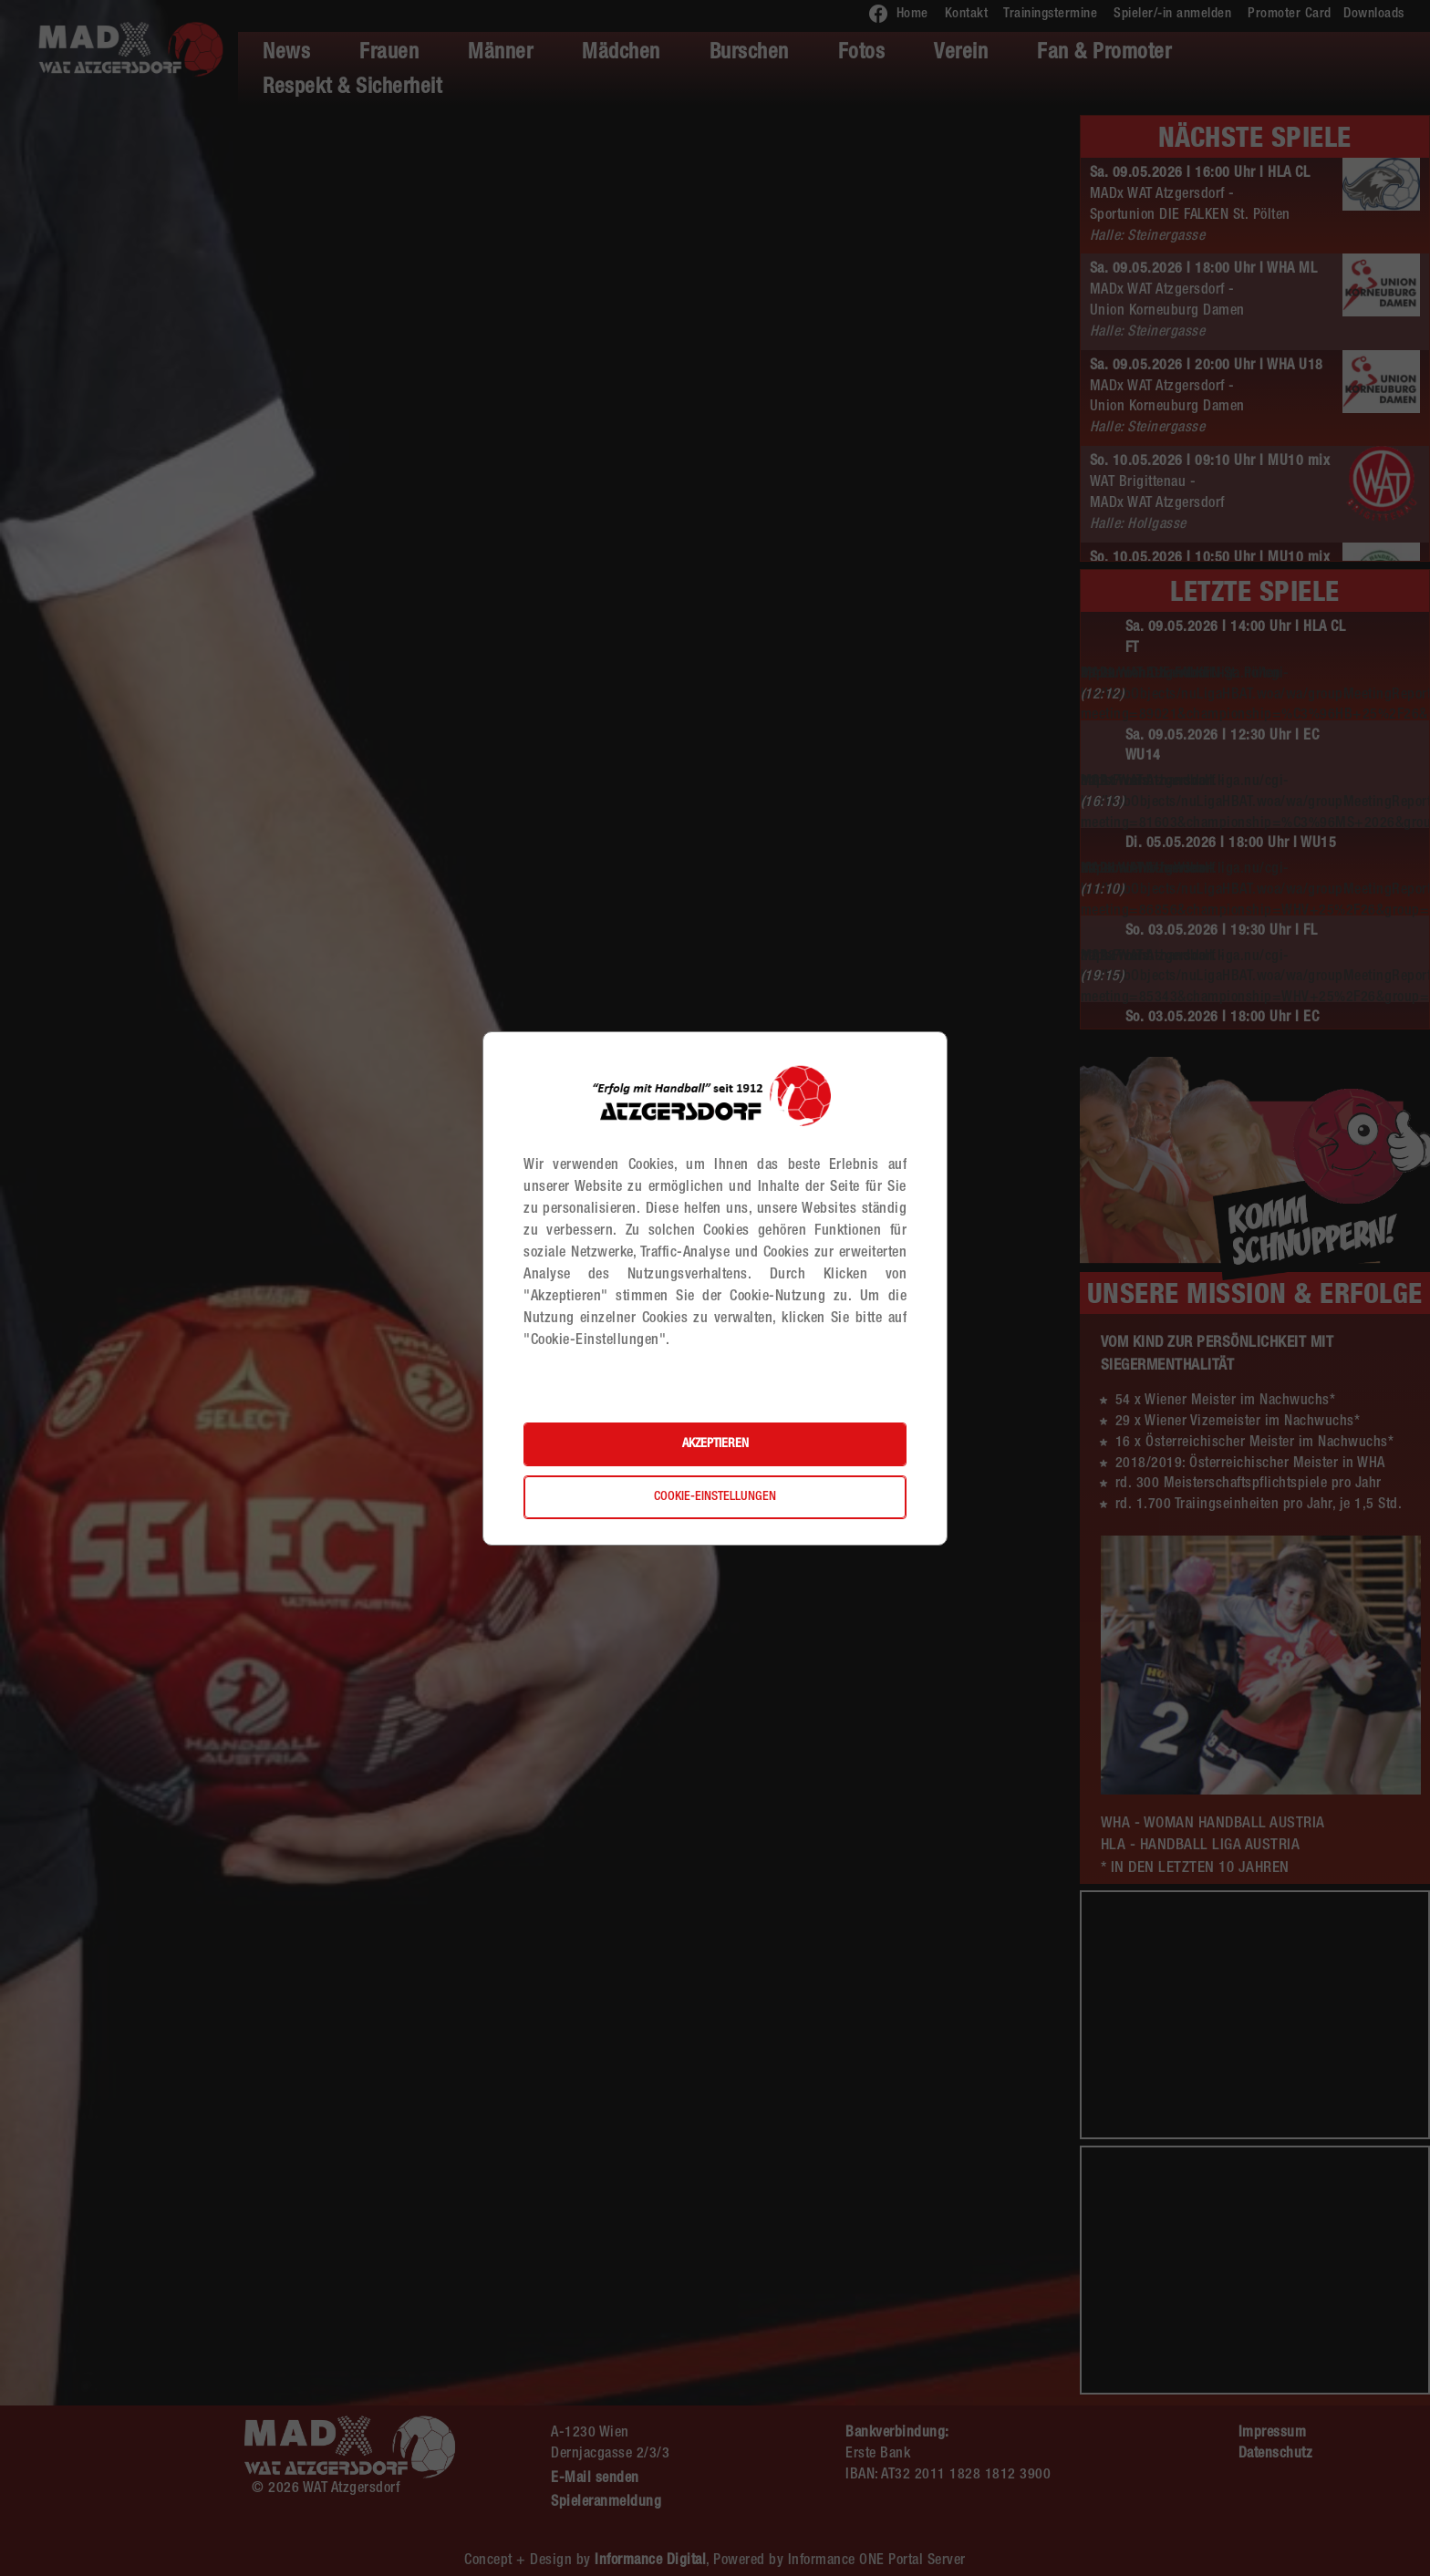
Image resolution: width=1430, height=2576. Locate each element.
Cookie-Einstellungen (715, 1497)
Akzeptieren (715, 1444)
